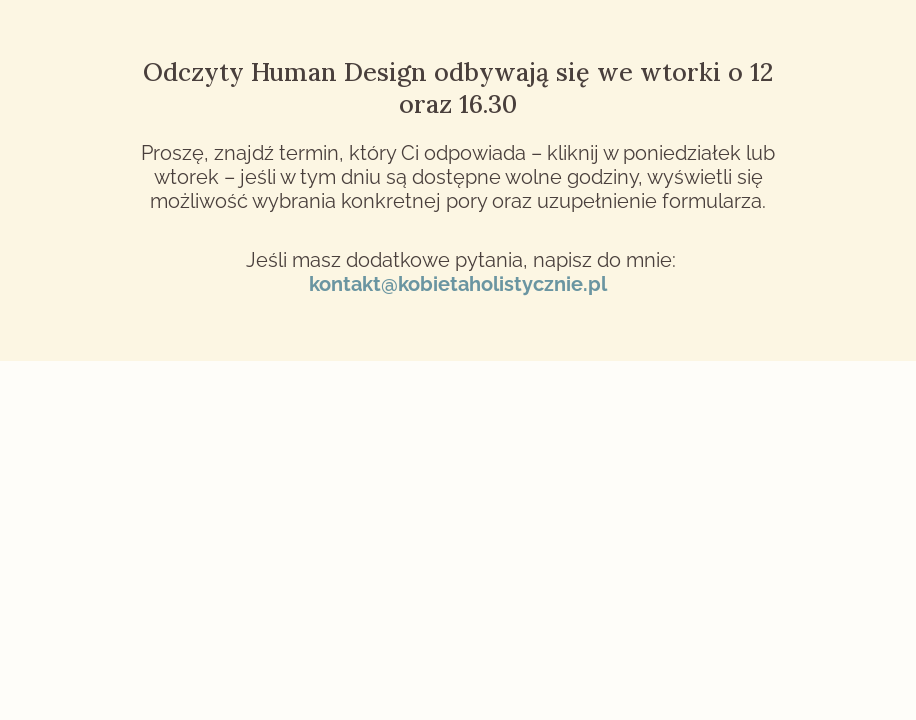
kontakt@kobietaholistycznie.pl (458, 284)
